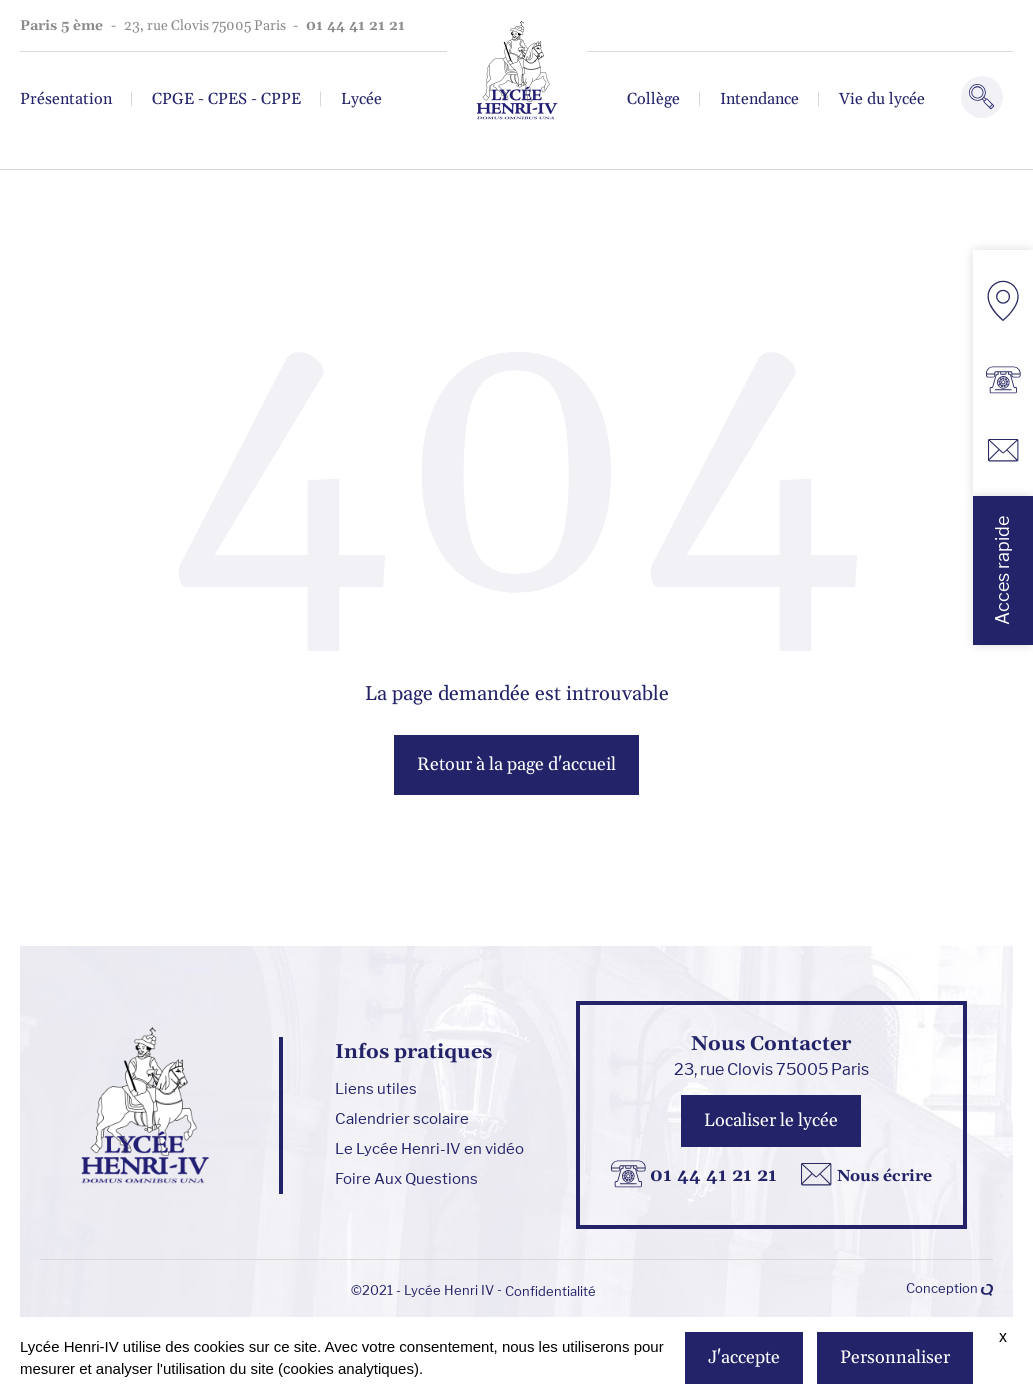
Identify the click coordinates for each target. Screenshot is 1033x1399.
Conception (949, 1288)
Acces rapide (1002, 570)
